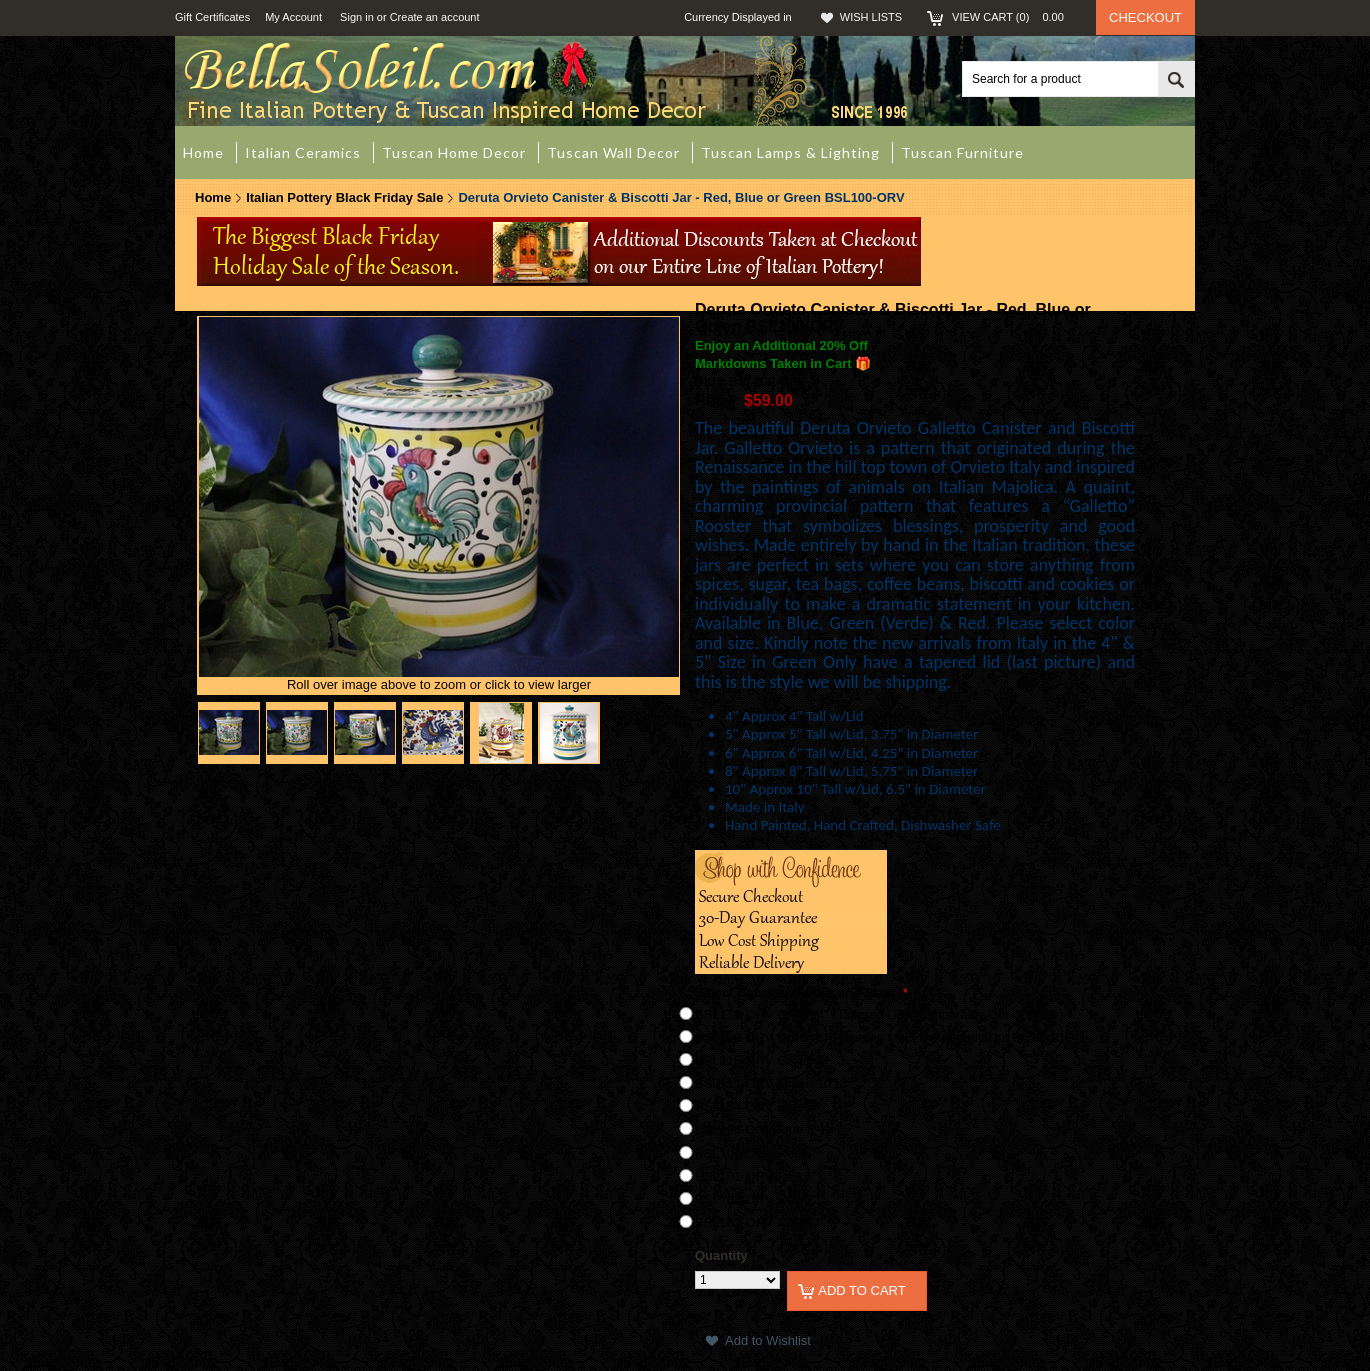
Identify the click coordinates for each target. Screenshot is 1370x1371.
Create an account (435, 17)
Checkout (1145, 17)
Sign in (357, 17)
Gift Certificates (212, 17)
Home (213, 197)
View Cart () (1014, 17)
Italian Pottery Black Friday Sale (344, 197)
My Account (293, 17)
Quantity (721, 1255)
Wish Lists (871, 17)
